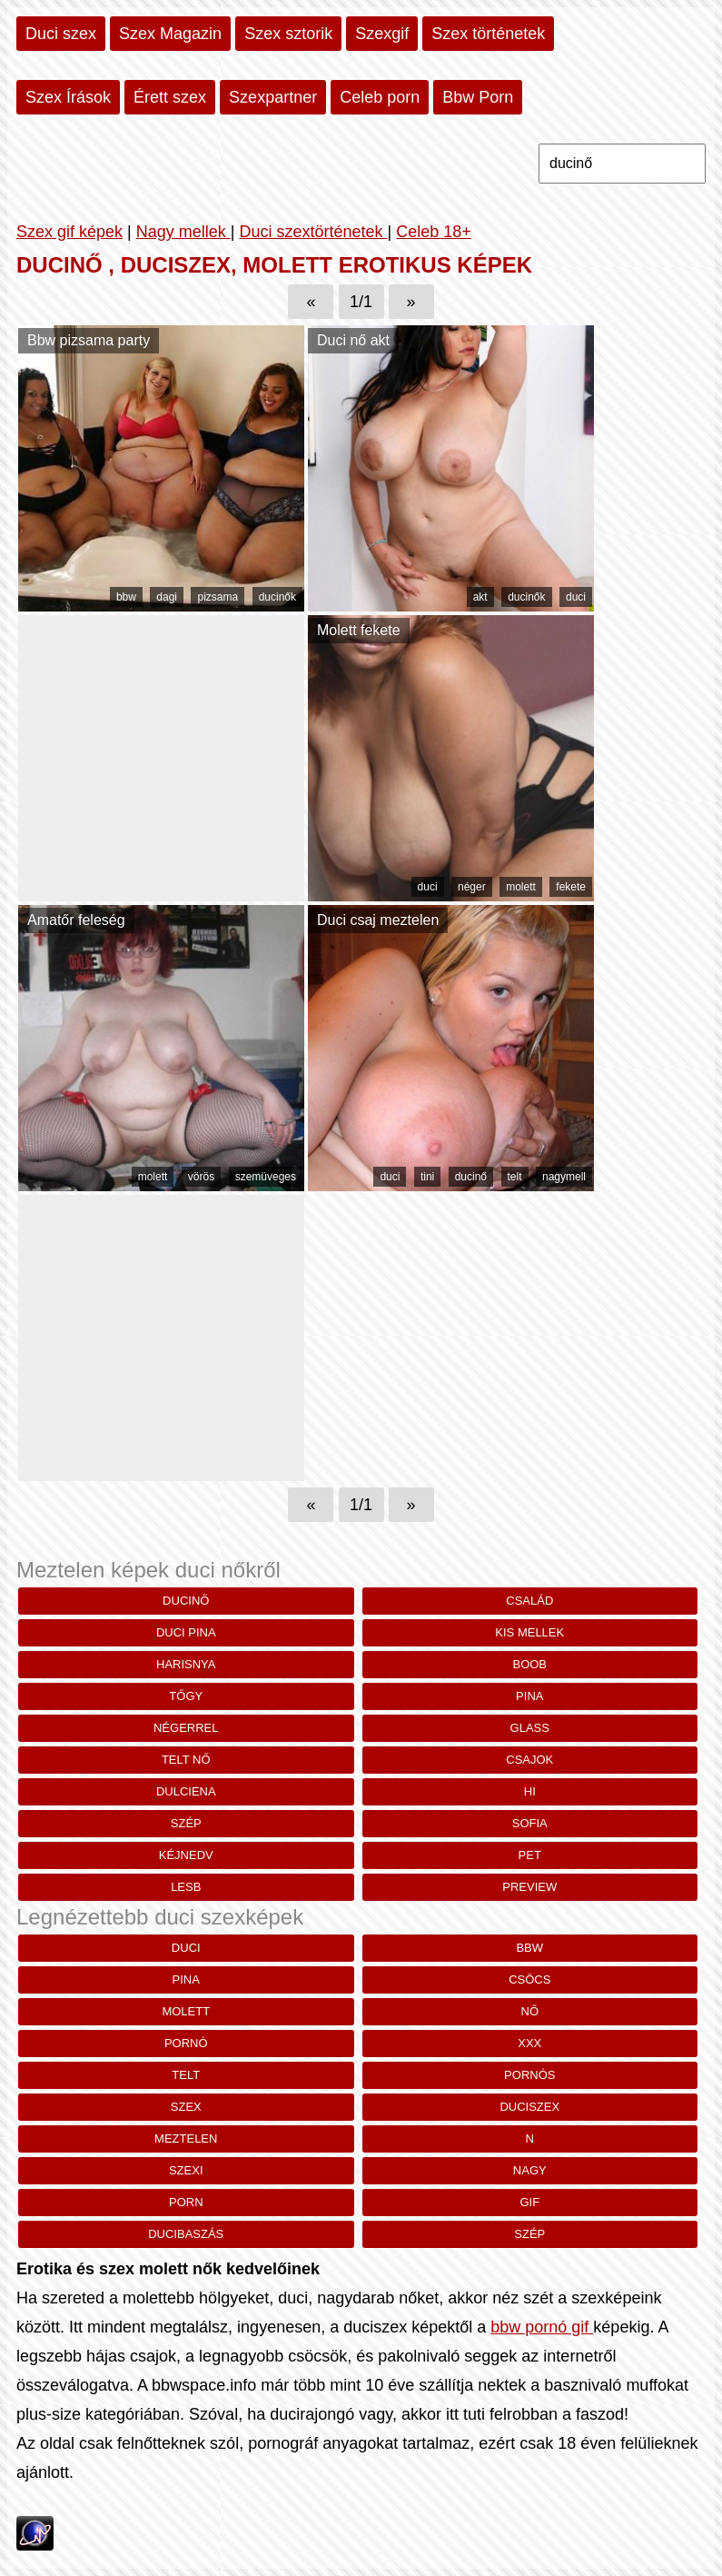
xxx (529, 2043)
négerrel (186, 1728)
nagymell (564, 1176)
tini (427, 1176)
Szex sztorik (288, 34)
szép (186, 1823)
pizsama (217, 597)
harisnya (186, 1664)
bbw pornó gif (541, 2327)
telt (515, 1176)
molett (521, 886)
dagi (166, 597)
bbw (126, 597)
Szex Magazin (170, 34)
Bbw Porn (477, 97)
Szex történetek (488, 34)
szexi (186, 2170)
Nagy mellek (183, 232)
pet (530, 1855)
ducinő (471, 1176)
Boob (529, 1664)
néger (472, 886)
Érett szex (170, 97)
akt (480, 597)
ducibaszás (185, 2234)
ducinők (277, 597)
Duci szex (60, 34)
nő (530, 2011)
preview (529, 1887)
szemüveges (265, 1176)
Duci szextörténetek (313, 232)
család (529, 1600)
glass (529, 1728)
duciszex (529, 2107)
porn (186, 2202)
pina (529, 1696)
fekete (571, 886)
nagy (530, 2170)
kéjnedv (186, 1855)
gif (529, 2202)
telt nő (186, 1759)
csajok (529, 1759)
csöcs (529, 1979)
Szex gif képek (69, 232)
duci (576, 597)
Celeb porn (380, 97)
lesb (186, 1887)
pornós (529, 2075)
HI (530, 1791)
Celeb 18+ (433, 232)
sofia (530, 1823)
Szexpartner (273, 97)
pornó (186, 2043)
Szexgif (382, 34)
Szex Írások (68, 97)
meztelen (185, 2138)
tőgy (186, 1696)
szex (186, 2107)
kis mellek (529, 1632)
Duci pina (186, 1632)
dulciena (186, 1791)
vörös (201, 1176)
